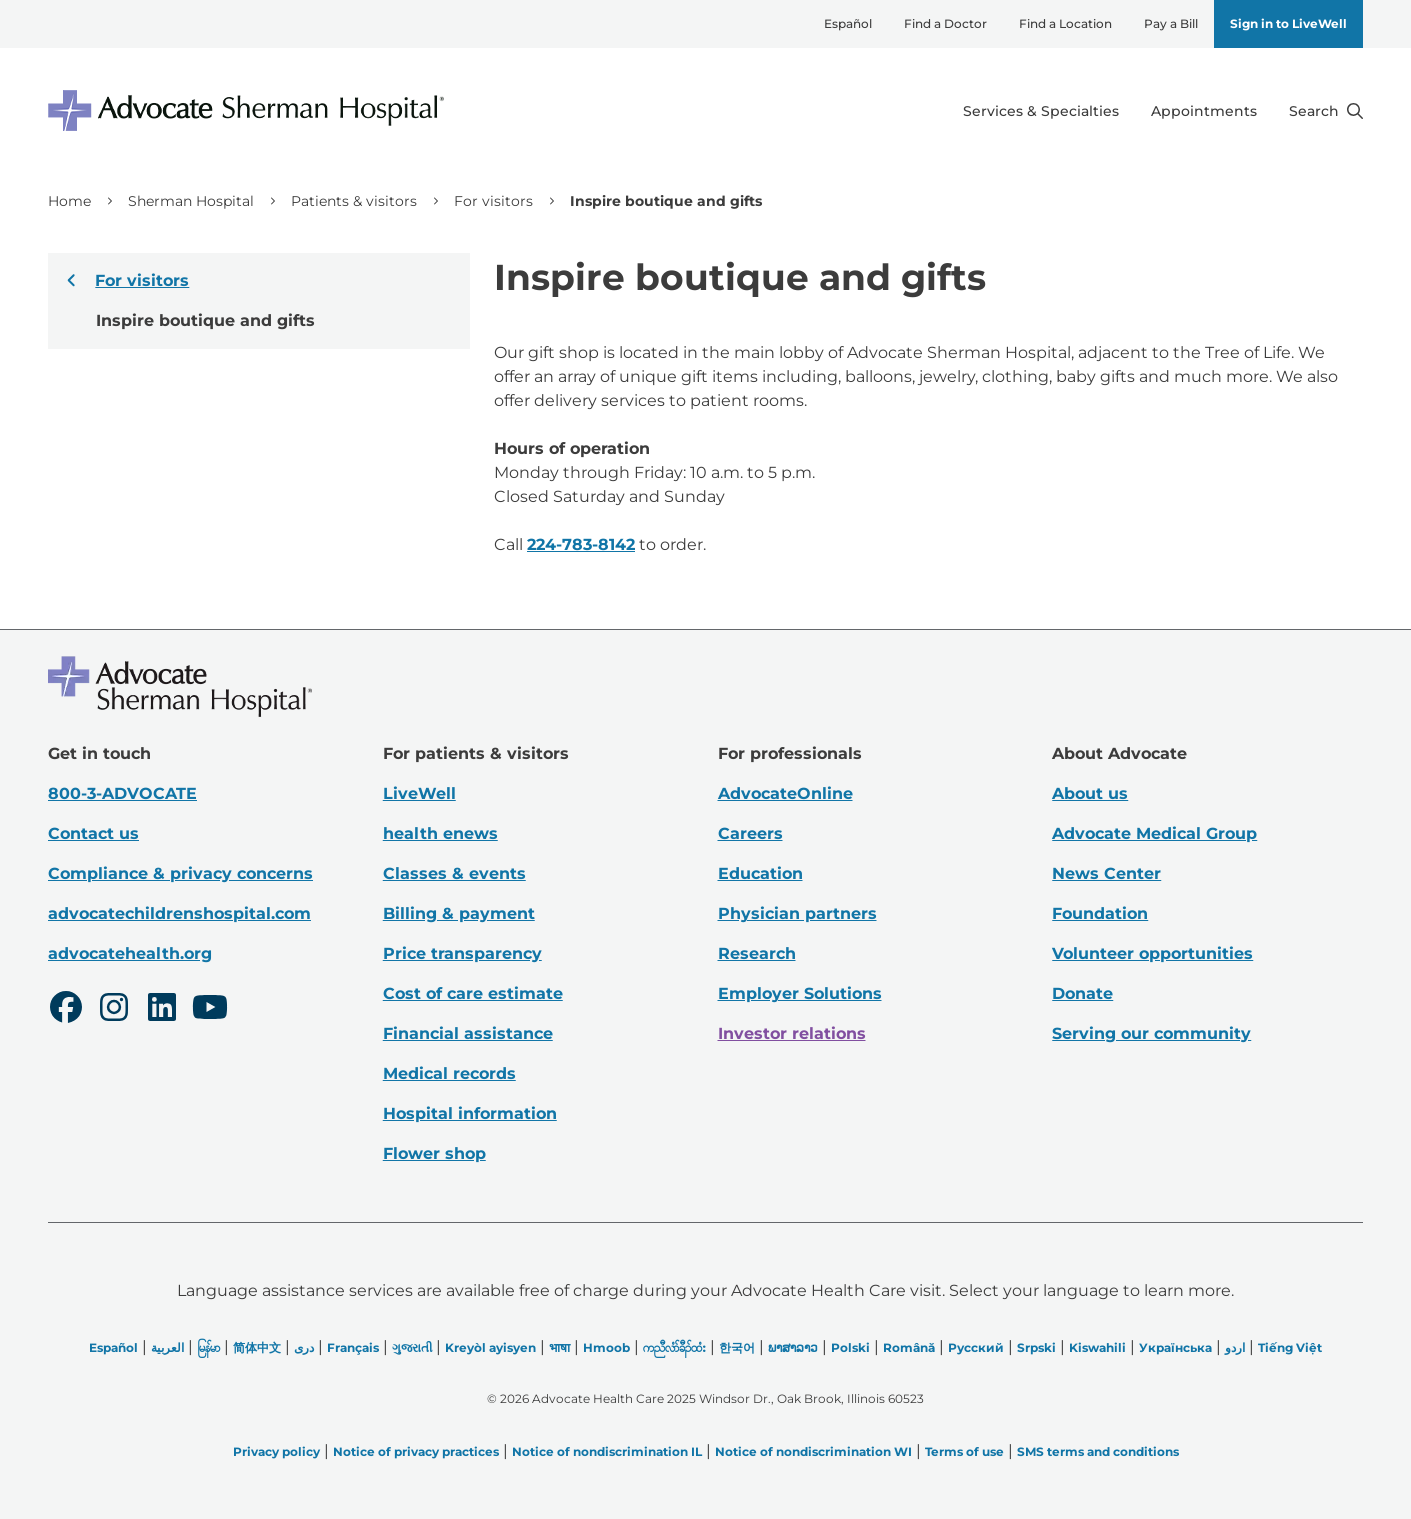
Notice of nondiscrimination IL (607, 1451)
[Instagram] (114, 1010)
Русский (976, 1347)
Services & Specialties (1041, 111)
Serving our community (1151, 1033)
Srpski (1036, 1347)
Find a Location (1065, 23)
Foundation (1100, 913)
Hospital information (470, 1113)
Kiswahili (1097, 1347)
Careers (750, 833)
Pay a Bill (1171, 23)
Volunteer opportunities (1152, 953)
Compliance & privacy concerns (180, 873)
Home (69, 201)
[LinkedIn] (162, 1010)
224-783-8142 (581, 544)
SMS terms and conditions (1098, 1451)
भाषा (559, 1347)
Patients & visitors (354, 201)
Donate (1082, 993)
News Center (1106, 873)
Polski (850, 1347)
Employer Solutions (800, 993)
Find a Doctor (945, 23)
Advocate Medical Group (1154, 833)
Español (848, 23)
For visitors (493, 201)
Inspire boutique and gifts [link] (666, 201)
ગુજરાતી (412, 1347)
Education (760, 873)
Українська (1175, 1347)
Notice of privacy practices (416, 1451)
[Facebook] (66, 1010)
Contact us (93, 833)
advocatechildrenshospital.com (179, 913)
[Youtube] (210, 1010)
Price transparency (462, 953)
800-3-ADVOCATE (122, 793)
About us (1090, 793)
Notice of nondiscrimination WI (813, 1451)
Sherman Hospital (191, 201)
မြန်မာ (208, 1347)
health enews (440, 833)
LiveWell (419, 793)
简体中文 (257, 1347)
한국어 (737, 1347)
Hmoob (606, 1347)
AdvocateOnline (785, 793)
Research (757, 953)
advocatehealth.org (130, 953)
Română (909, 1347)
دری (304, 1347)
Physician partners (797, 913)
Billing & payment (459, 913)
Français (353, 1347)
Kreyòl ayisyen (490, 1347)
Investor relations (792, 1033)
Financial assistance (468, 1033)
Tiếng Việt (1290, 1347)
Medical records (449, 1073)
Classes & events (454, 873)
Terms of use (964, 1451)
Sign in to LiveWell (1288, 23)
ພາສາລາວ (793, 1347)
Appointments (1204, 111)
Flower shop (434, 1153)
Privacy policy (276, 1451)
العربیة (167, 1347)
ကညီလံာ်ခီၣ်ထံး (674, 1347)
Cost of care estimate (473, 993)
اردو (1235, 1347)
